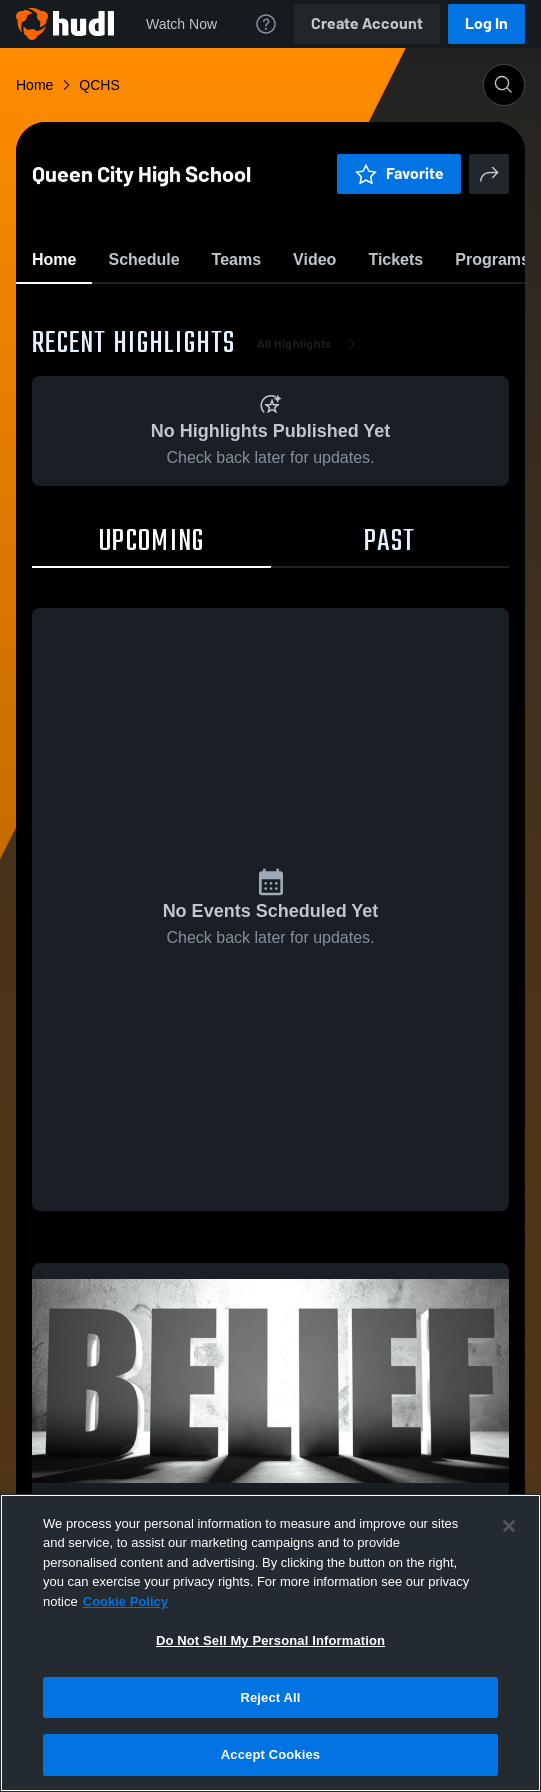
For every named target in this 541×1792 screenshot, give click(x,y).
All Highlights (310, 460)
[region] (270, 1643)
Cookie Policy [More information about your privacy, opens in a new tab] (125, 1601)
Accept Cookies (270, 1754)
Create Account (367, 23)
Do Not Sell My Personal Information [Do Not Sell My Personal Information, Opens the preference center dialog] (270, 1640)
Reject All (270, 1697)
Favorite (247, 309)
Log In (486, 23)
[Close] (509, 1526)
